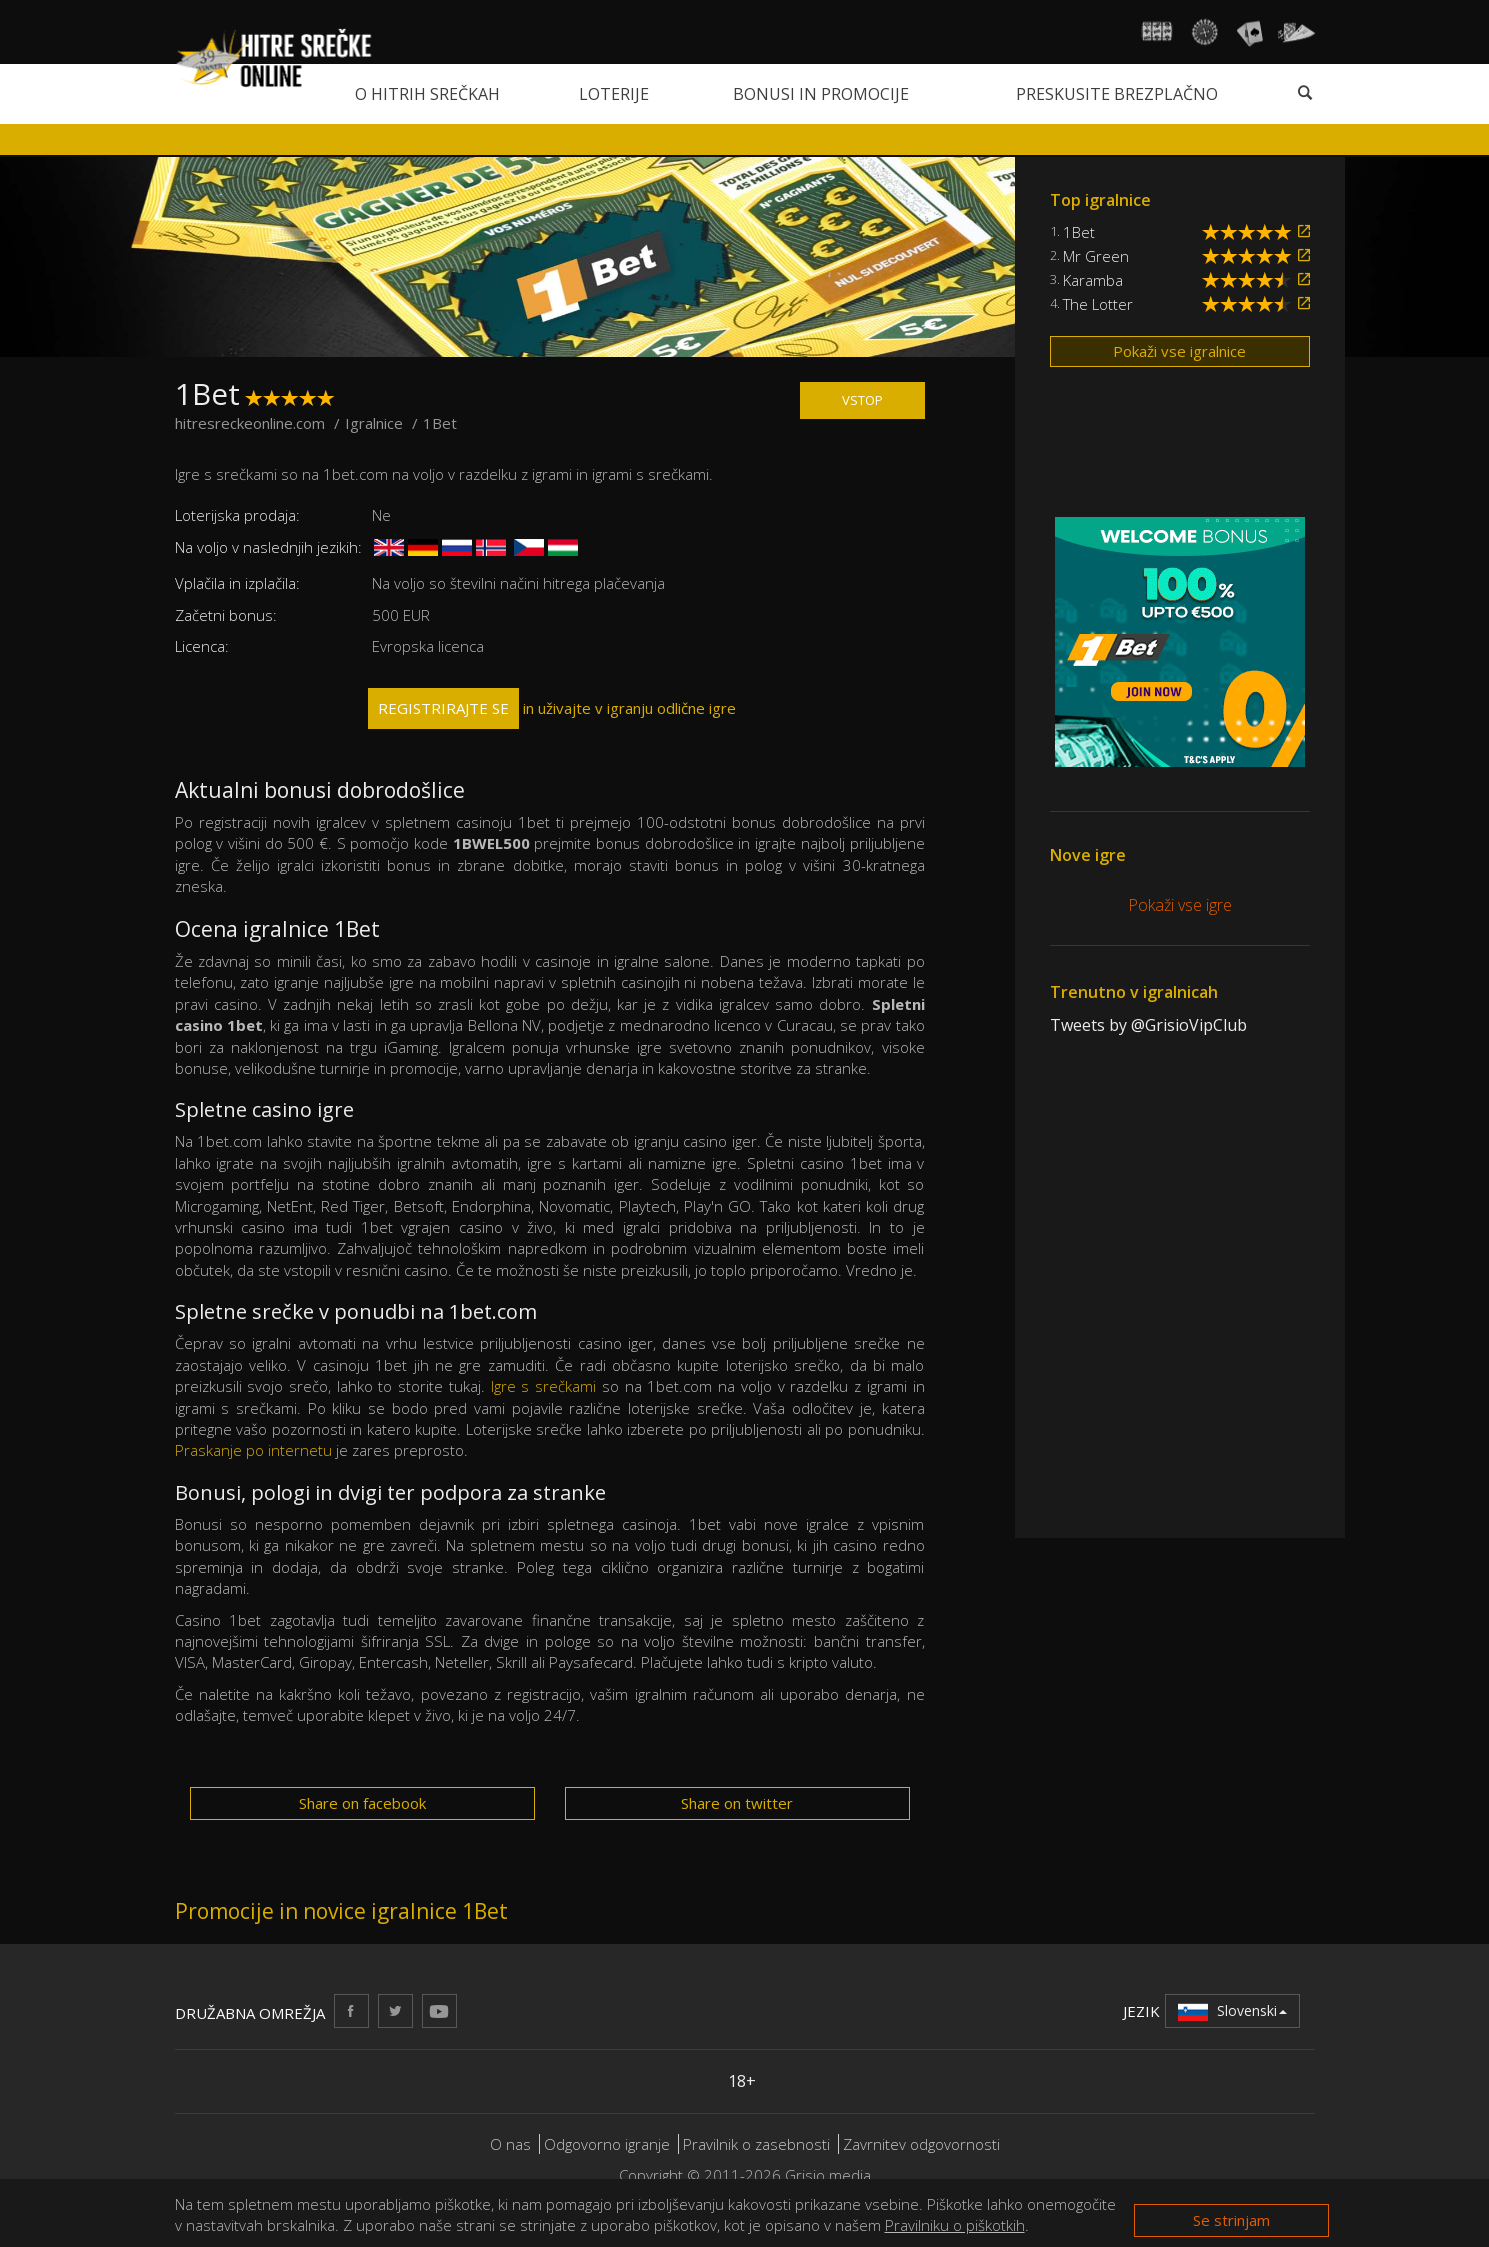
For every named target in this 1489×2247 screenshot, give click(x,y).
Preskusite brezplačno (1117, 94)
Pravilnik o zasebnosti (756, 2144)
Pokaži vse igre (1180, 905)
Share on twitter (737, 1803)
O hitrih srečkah (427, 94)
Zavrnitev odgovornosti (921, 2144)
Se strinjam (1231, 2220)
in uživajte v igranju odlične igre (552, 708)
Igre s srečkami (543, 1386)
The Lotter (1098, 304)
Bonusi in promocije (821, 94)
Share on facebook (362, 1803)
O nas (510, 2144)
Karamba (1093, 280)
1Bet (1079, 232)
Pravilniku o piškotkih (955, 2225)
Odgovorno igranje (609, 2144)
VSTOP (862, 400)
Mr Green (1096, 256)
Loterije (614, 94)
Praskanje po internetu (253, 1450)
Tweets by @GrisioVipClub (1148, 1025)
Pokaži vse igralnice (1179, 351)
